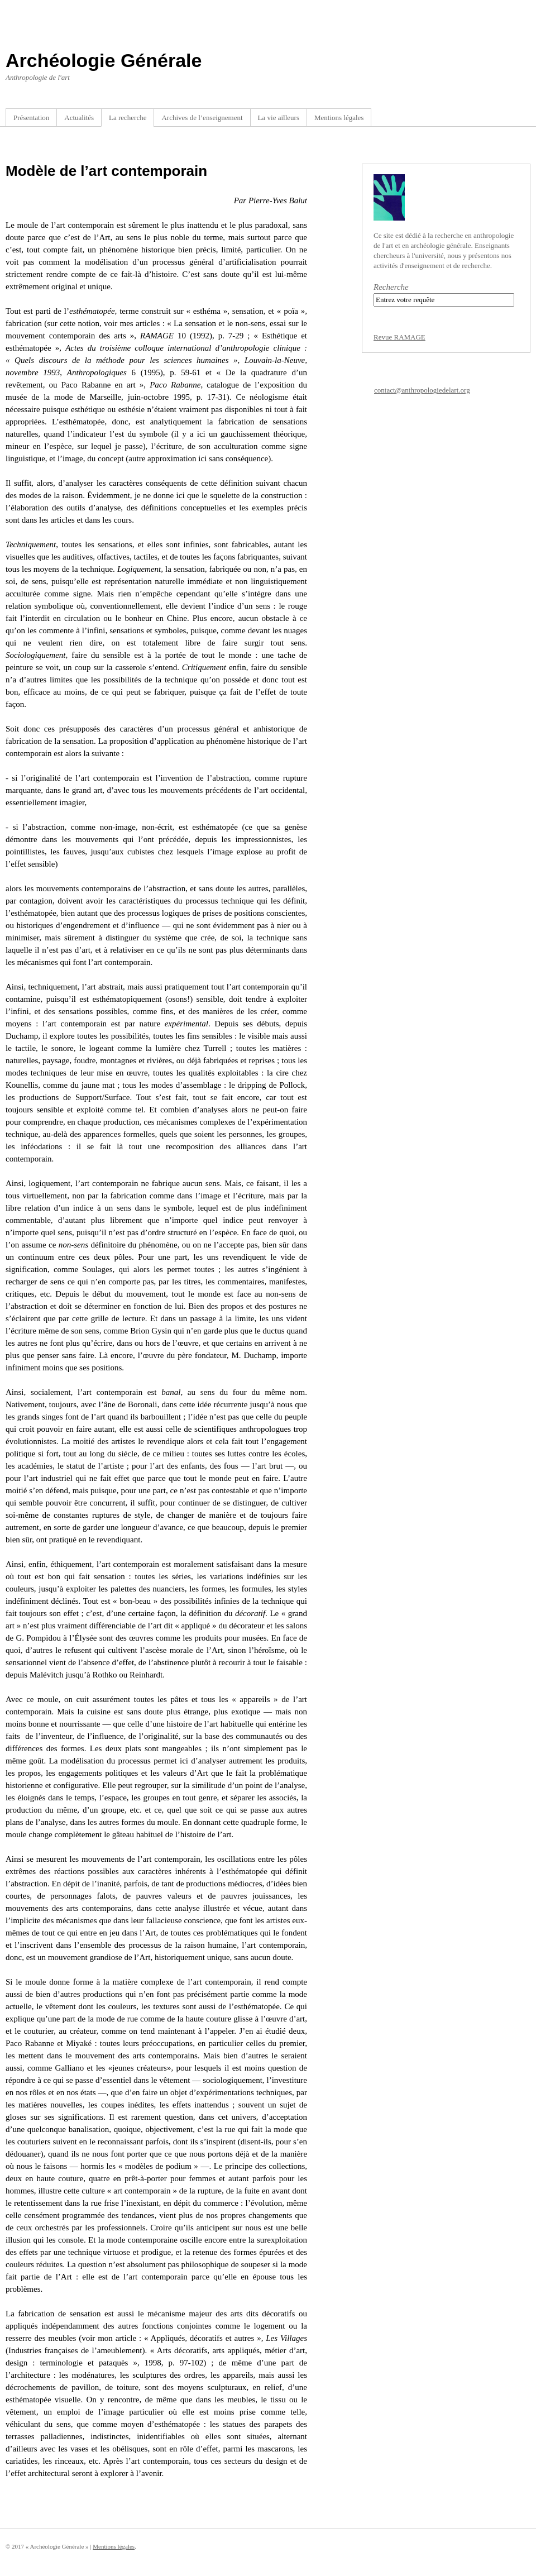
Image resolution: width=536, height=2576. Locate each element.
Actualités (79, 117)
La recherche (127, 117)
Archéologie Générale (104, 60)
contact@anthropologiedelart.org (422, 390)
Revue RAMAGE (399, 337)
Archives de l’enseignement (201, 117)
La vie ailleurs (278, 117)
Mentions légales (338, 117)
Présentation (31, 117)
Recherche (391, 287)
